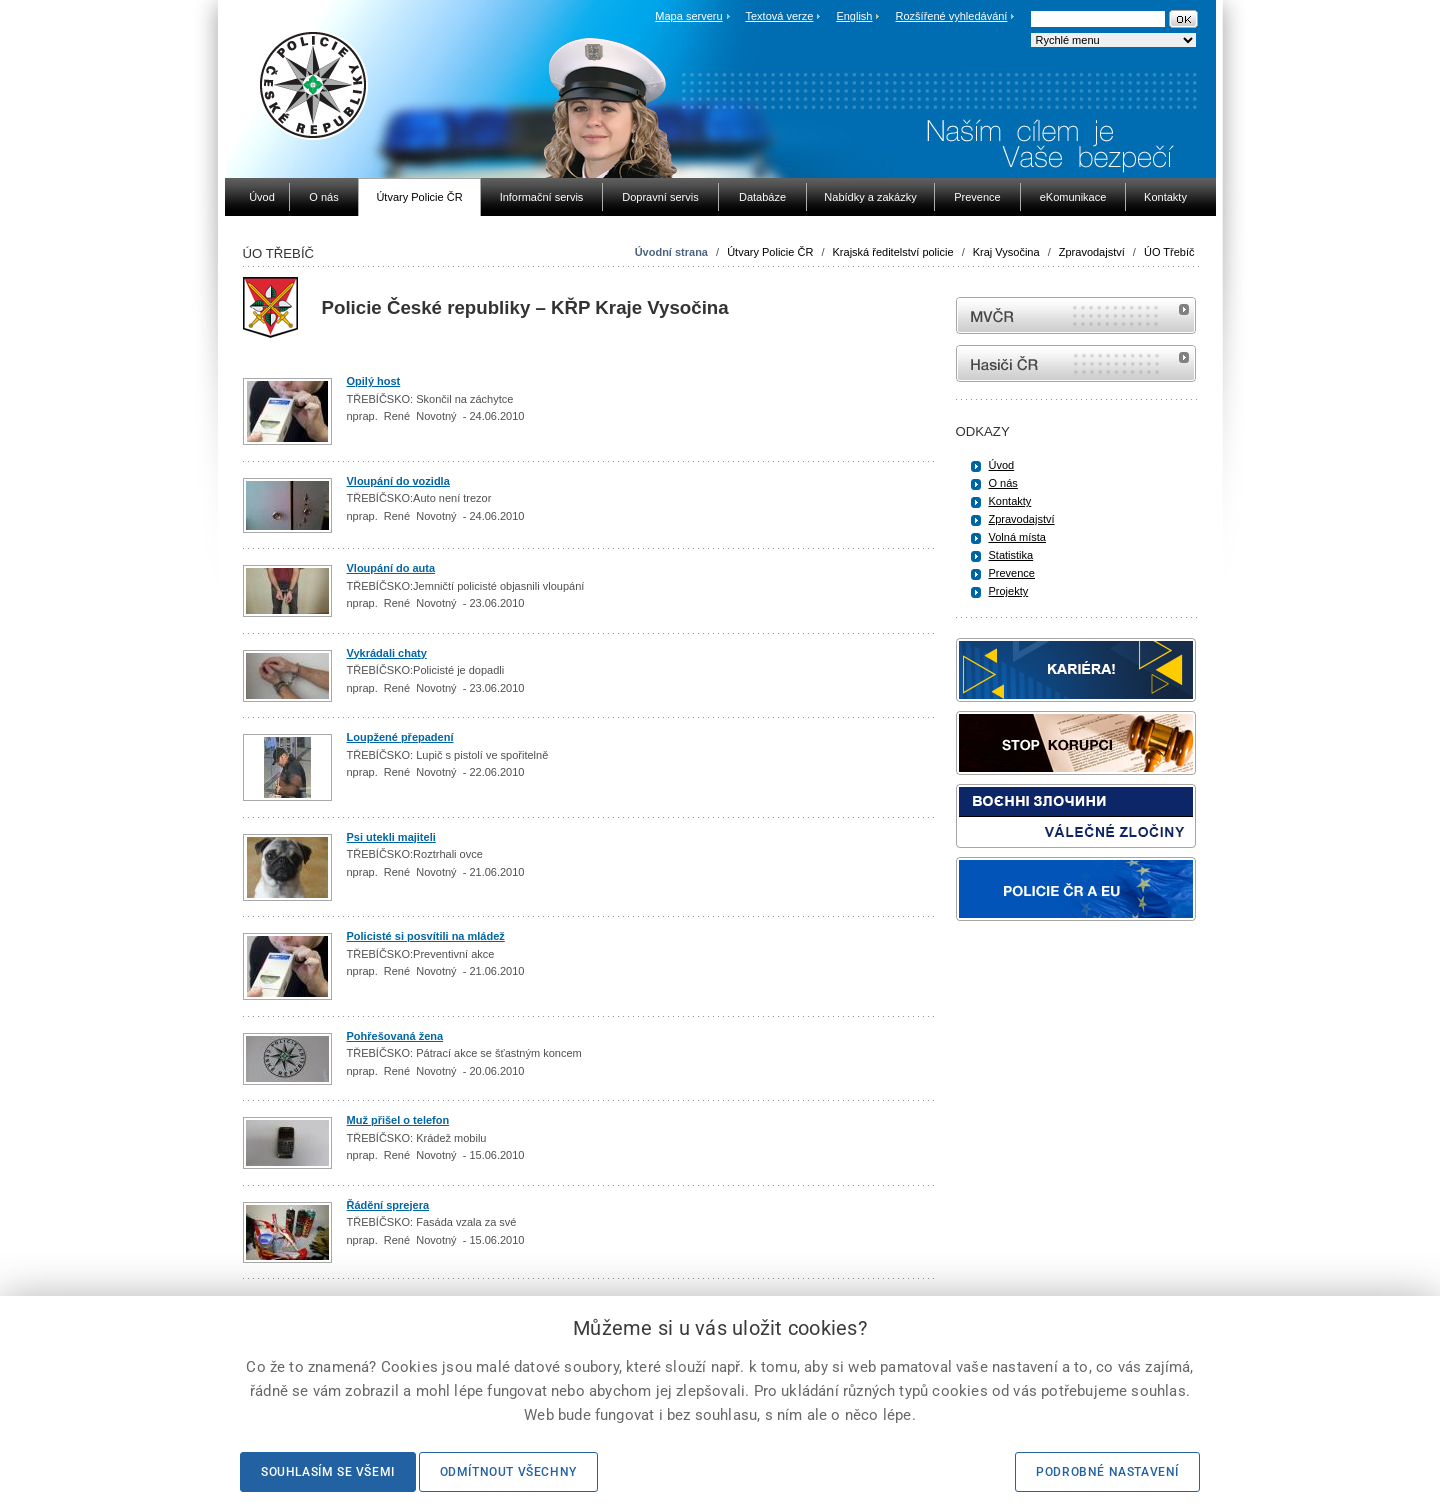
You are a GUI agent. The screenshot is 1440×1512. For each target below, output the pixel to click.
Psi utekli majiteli (391, 837)
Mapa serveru (688, 16)
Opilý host (374, 381)
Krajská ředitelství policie (893, 252)
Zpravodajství (1092, 252)
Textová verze (779, 16)
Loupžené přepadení (400, 737)
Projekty (1009, 591)
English (854, 16)
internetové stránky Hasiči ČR (1076, 363)
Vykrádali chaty (387, 653)
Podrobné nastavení (1107, 1472)
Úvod (1002, 465)
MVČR (1076, 315)
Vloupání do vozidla (398, 481)
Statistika (1011, 555)
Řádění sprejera (388, 1205)
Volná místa (1017, 537)
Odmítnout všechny (508, 1472)
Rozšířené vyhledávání (952, 16)
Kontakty (1010, 501)
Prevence (1012, 573)
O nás (1003, 483)
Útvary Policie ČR (770, 252)
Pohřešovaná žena (395, 1036)
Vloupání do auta (391, 568)
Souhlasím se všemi (328, 1472)
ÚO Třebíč (1169, 252)
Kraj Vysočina (1006, 252)
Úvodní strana (671, 252)
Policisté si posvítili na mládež (426, 936)
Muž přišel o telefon (398, 1120)
